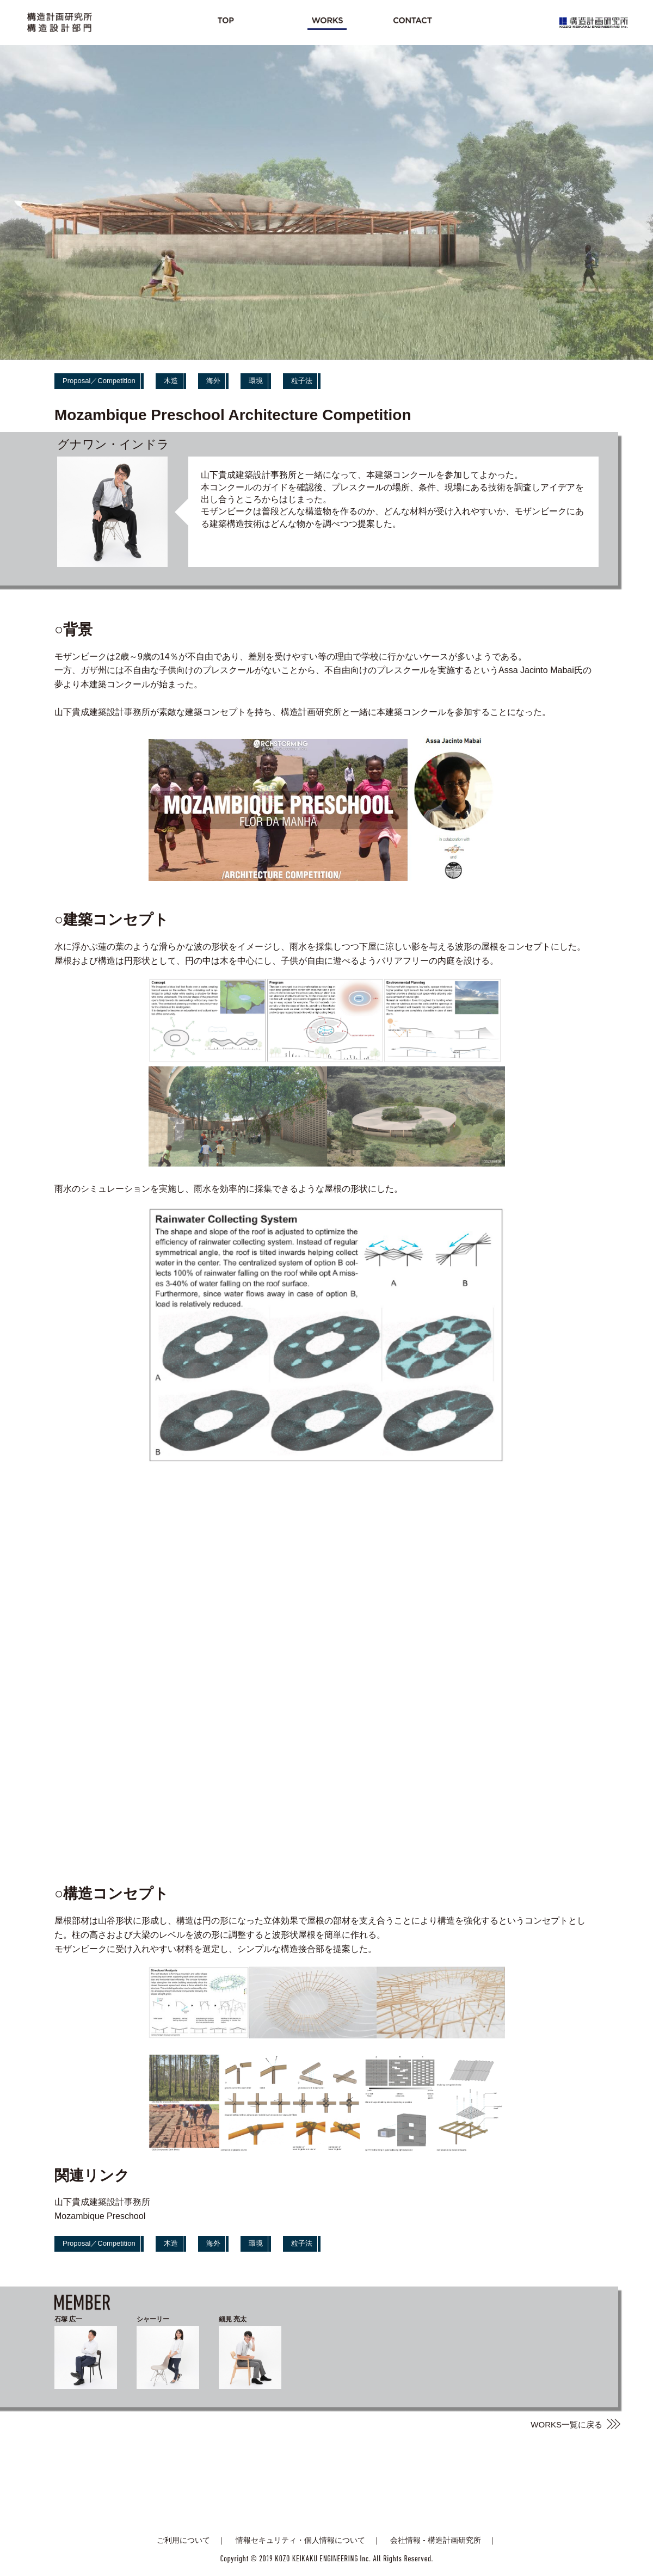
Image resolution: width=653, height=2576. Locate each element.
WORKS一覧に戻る (566, 2424)
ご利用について (183, 2540)
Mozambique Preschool (99, 2216)
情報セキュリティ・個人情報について (300, 2540)
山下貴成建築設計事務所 (102, 2202)
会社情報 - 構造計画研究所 (435, 2540)
